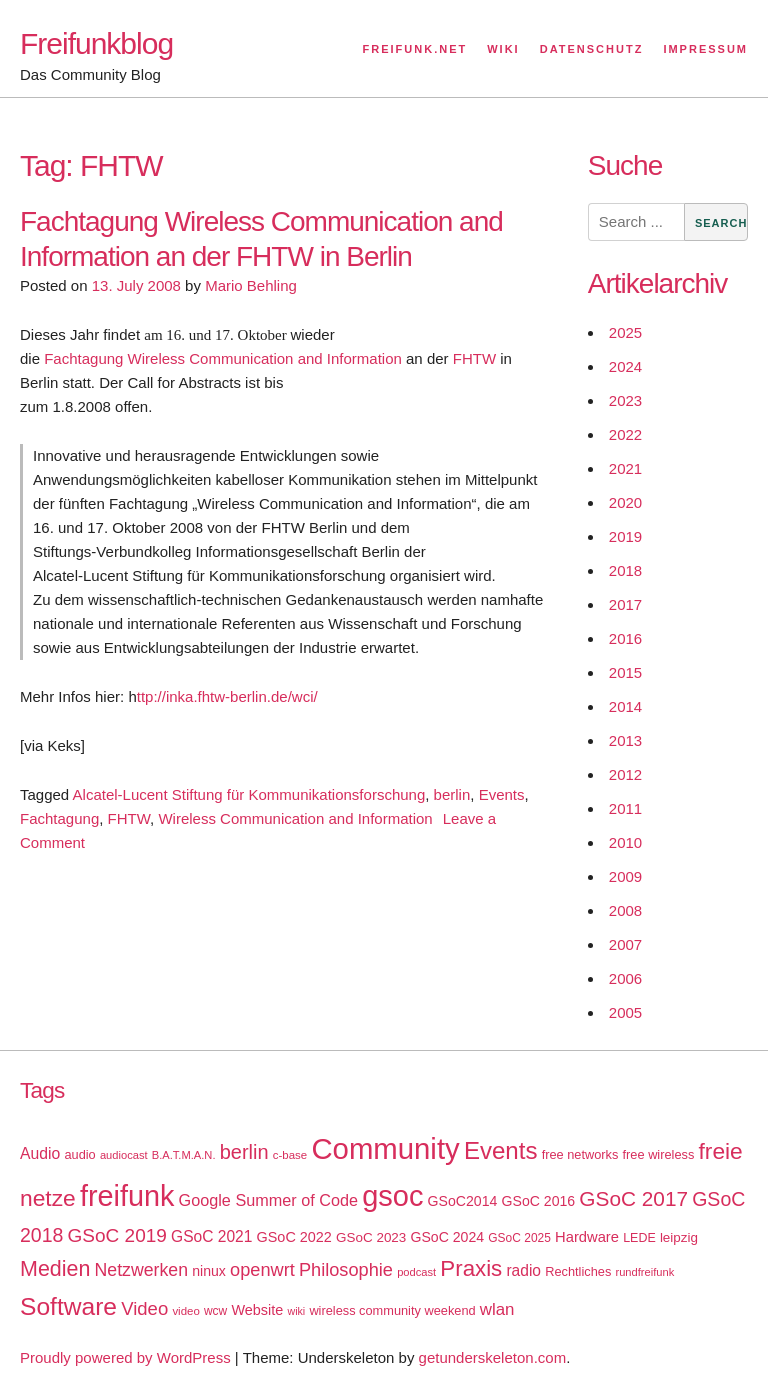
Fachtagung (59, 818)
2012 (625, 774)
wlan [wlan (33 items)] (497, 1309)
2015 (625, 672)
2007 (625, 944)
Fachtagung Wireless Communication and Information (223, 358)
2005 (625, 1012)
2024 (625, 366)
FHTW (474, 358)
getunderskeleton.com (493, 1357)
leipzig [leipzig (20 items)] (679, 1237)
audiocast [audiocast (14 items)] (124, 1155)
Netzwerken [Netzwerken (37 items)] (141, 1270)
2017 (625, 604)
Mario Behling (251, 285)
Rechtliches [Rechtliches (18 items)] (578, 1271)
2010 (625, 842)
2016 (625, 638)
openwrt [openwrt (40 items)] (262, 1270)
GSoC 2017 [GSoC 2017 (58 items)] (633, 1198)
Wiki (503, 49)
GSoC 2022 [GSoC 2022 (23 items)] (294, 1237)
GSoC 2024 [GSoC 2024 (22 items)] (447, 1237)
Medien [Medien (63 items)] (55, 1269)
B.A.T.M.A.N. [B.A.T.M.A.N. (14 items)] (184, 1155)
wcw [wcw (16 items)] (215, 1311)
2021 (625, 468)
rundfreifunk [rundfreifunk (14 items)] (644, 1272)
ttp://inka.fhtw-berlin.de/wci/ (227, 696)
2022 (625, 434)
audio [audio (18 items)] (79, 1154)
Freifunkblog (96, 43)
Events (502, 794)
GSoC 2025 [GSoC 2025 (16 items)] (519, 1238)
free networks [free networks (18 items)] (580, 1154)
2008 (625, 910)
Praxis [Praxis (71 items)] (471, 1268)
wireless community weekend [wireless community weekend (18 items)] (392, 1310)
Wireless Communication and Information (295, 818)
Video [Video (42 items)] (144, 1308)
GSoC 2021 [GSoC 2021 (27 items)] (211, 1236)
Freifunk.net (415, 49)
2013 (625, 740)
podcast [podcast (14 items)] (416, 1272)
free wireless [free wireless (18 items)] (659, 1154)
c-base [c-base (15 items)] (290, 1155)
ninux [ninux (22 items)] (209, 1271)
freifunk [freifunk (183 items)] (127, 1196)
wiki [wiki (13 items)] (296, 1311)
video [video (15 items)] (185, 1311)
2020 (625, 502)
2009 (625, 876)
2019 (625, 536)
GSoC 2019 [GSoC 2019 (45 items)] (117, 1235)
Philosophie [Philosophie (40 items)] (346, 1270)
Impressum (705, 49)
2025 (625, 332)
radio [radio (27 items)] (523, 1270)
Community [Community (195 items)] (385, 1148)
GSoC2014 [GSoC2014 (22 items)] (463, 1201)
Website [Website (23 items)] (257, 1310)
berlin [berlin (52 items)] (244, 1152)
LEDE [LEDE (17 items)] (639, 1238)
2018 (625, 570)
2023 (625, 400)
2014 (625, 706)
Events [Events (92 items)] (501, 1150)
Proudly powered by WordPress (125, 1357)
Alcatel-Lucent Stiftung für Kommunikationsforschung (249, 794)
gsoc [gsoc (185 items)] (392, 1196)
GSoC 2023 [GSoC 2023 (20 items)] (371, 1237)
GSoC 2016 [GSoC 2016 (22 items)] (539, 1201)
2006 (625, 978)
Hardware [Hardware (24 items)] (587, 1237)
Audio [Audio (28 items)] (40, 1153)
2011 (625, 808)
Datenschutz (592, 49)
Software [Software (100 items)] (68, 1306)
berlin (452, 794)
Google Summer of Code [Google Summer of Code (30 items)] (268, 1200)
